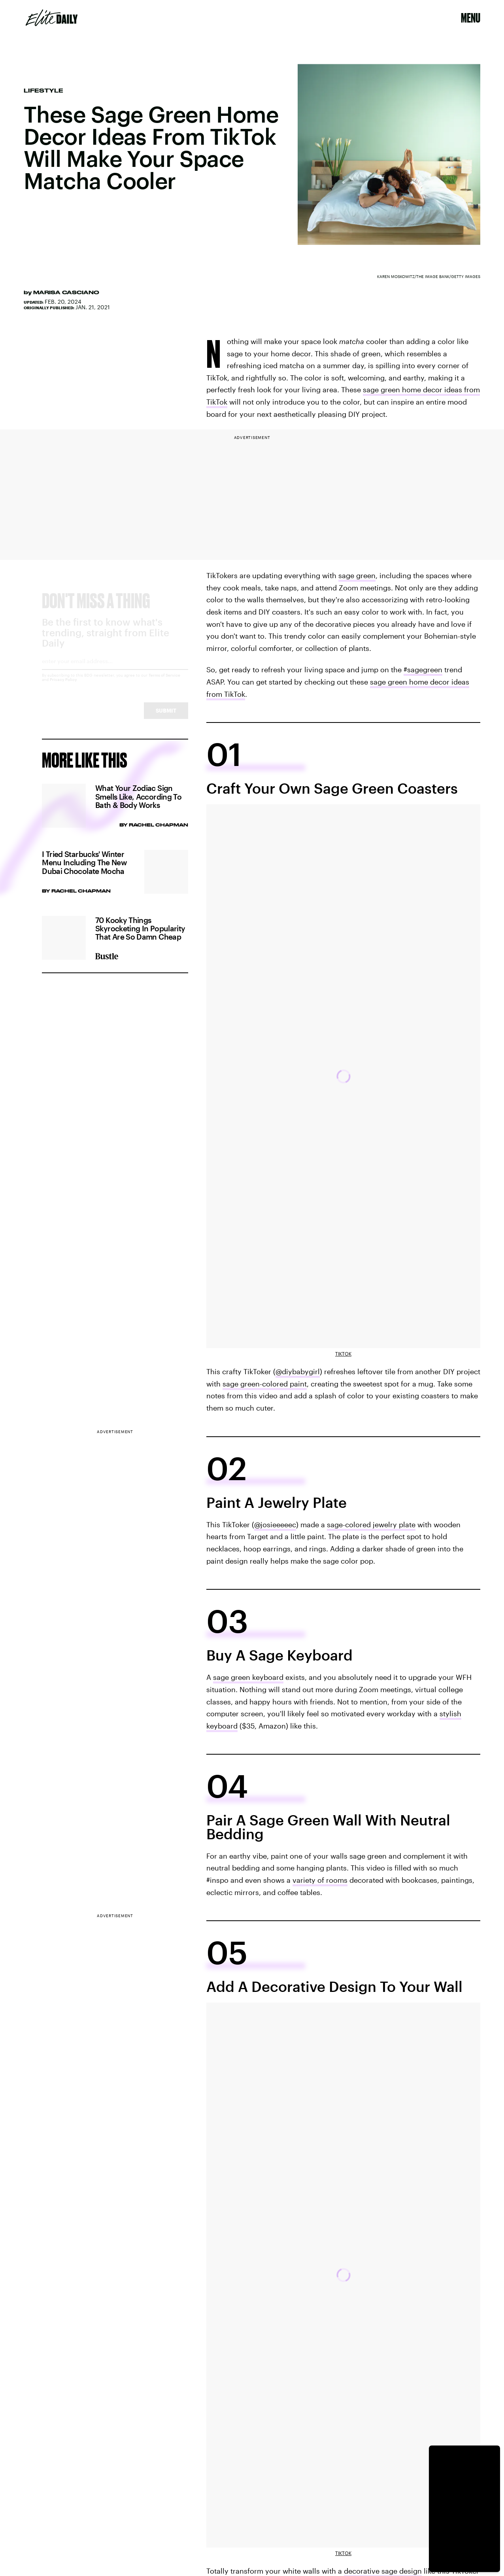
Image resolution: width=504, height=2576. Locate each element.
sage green (357, 575)
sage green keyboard (248, 1677)
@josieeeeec (275, 1524)
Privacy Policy (63, 686)
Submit (166, 718)
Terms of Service (164, 682)
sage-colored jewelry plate (371, 1524)
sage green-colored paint (265, 1383)
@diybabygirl (298, 1371)
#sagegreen (423, 669)
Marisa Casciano (66, 292)
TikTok (343, 1353)
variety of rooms (320, 1880)
